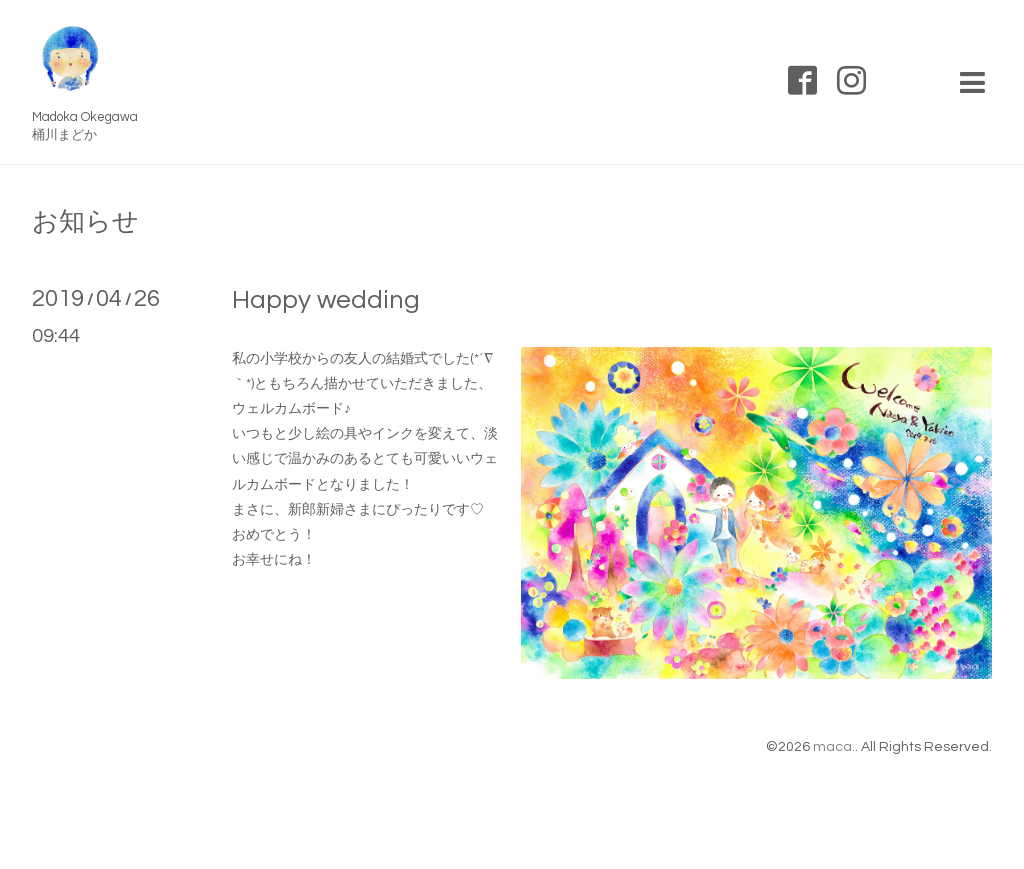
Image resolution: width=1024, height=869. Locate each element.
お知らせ (85, 222)
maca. (834, 747)
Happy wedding (326, 300)
